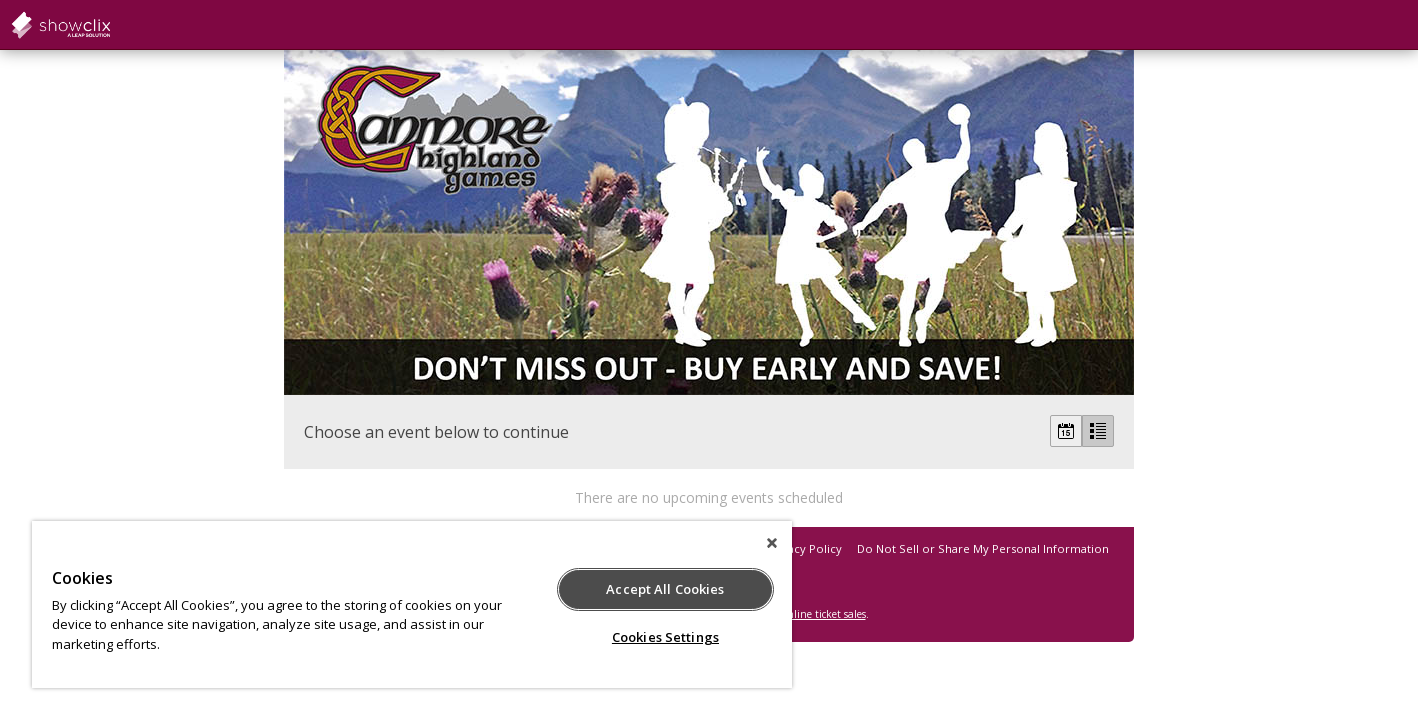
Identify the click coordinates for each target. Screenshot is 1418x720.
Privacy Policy (804, 548)
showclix (110, 25)
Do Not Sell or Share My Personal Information (983, 548)
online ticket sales (824, 614)
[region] (412, 604)
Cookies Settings (665, 637)
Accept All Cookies (665, 589)
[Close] (772, 543)
